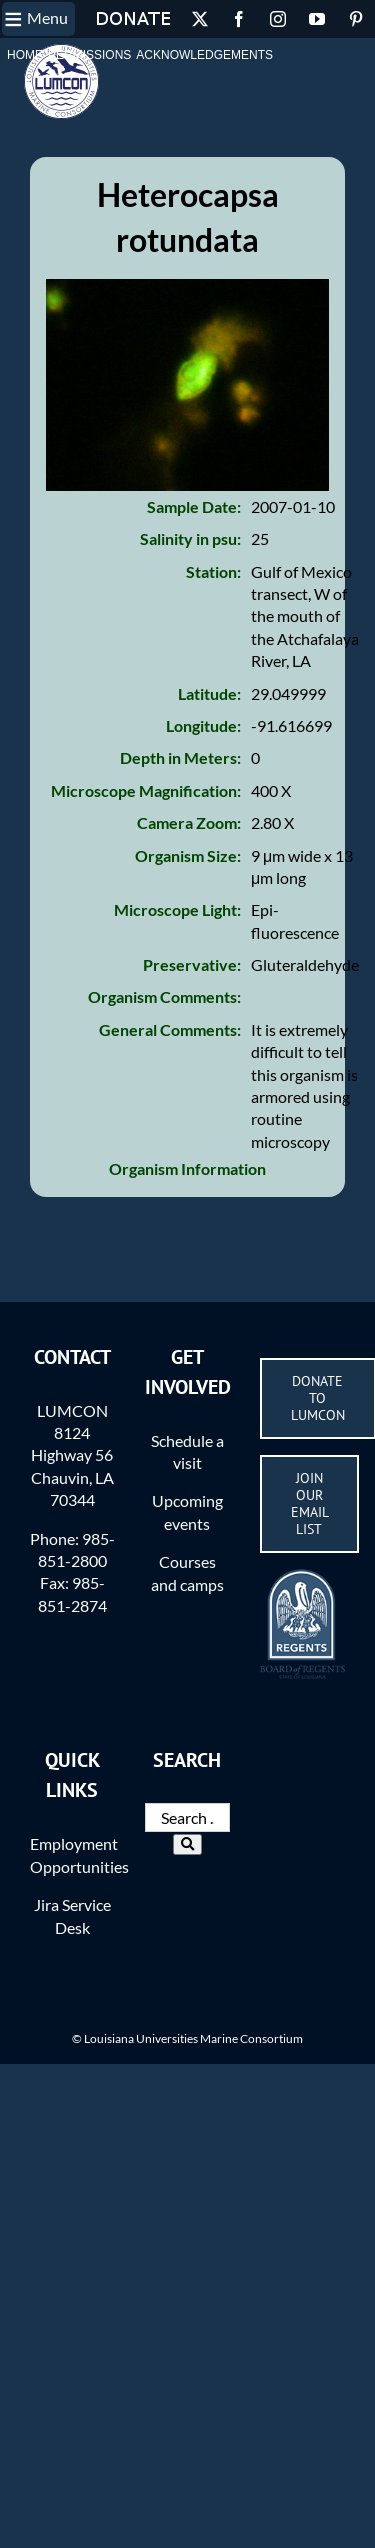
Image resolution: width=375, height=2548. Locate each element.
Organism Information (187, 1168)
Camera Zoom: (189, 822)
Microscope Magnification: (146, 790)
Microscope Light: (177, 909)
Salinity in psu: (190, 538)
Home (25, 55)
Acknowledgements (204, 55)
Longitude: (203, 725)
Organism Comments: (164, 996)
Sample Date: (194, 506)
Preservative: (192, 964)
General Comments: (170, 1029)
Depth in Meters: (180, 757)
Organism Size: (188, 855)
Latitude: (209, 693)
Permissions (89, 55)
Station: (213, 571)
